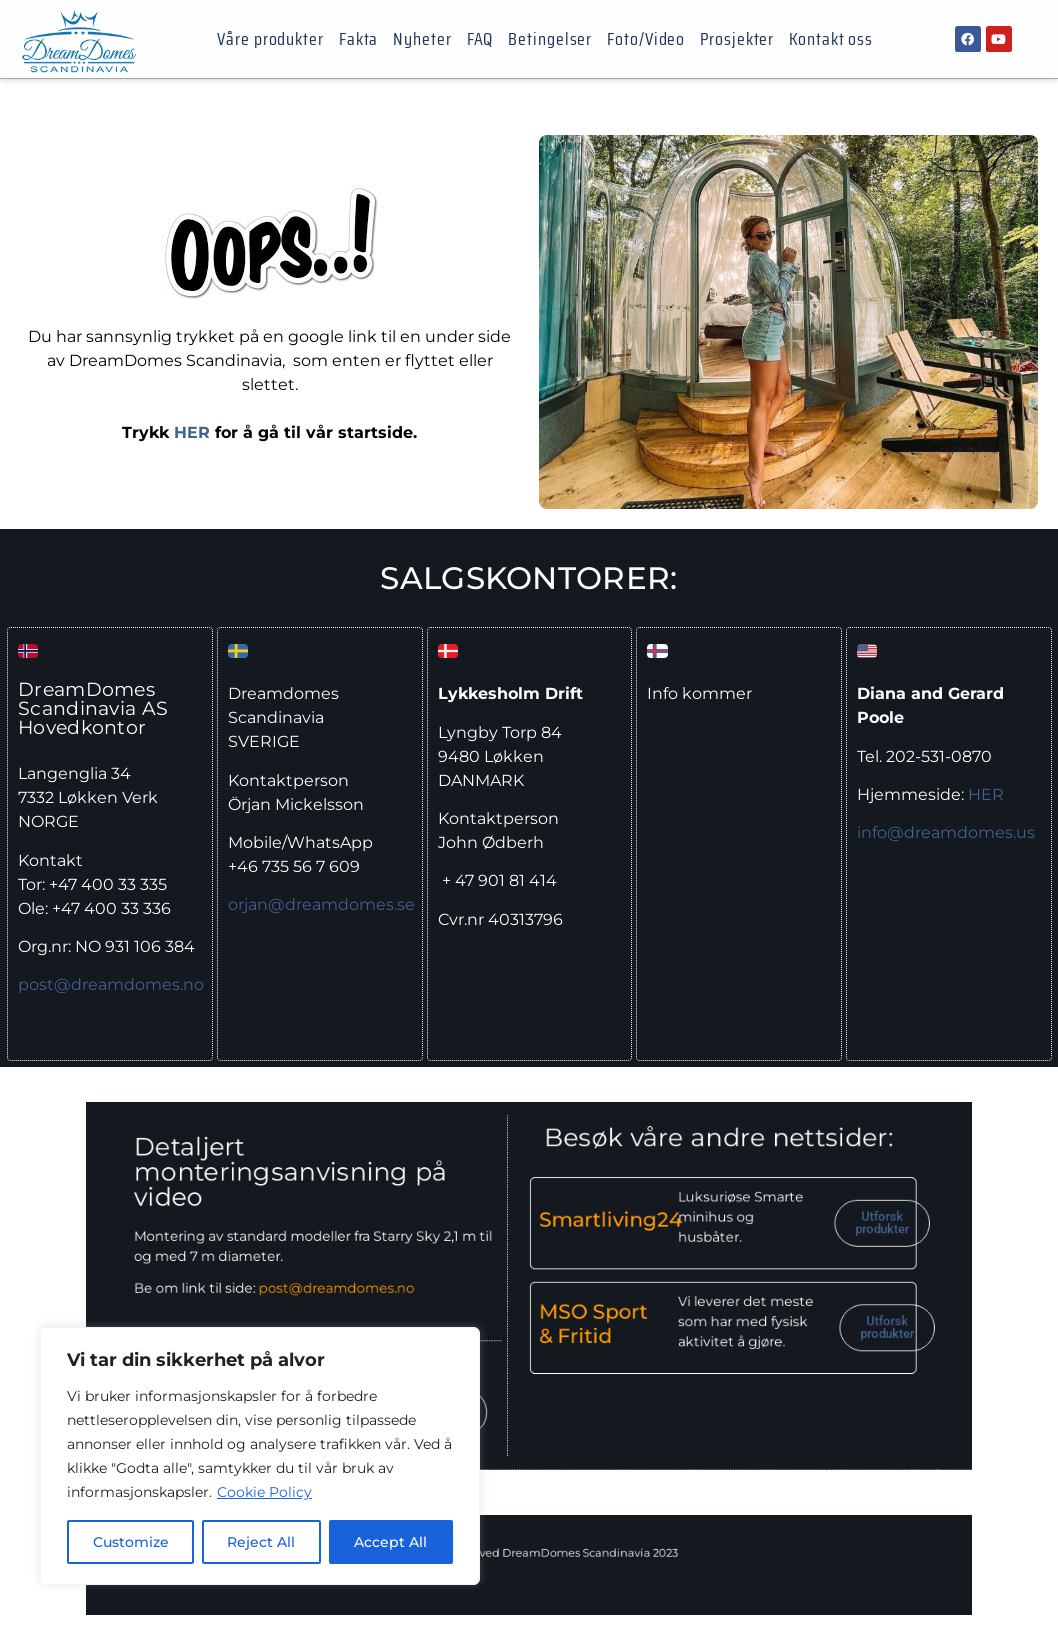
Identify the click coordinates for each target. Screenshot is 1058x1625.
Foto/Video (646, 39)
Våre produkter (270, 39)
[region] (260, 1456)
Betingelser (550, 39)
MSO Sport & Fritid (574, 1313)
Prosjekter (737, 39)
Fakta (359, 39)
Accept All (391, 1542)
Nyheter (422, 39)
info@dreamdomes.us (946, 832)
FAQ (480, 39)
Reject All (262, 1542)
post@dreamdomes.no (111, 984)
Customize (131, 1542)
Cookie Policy (264, 1492)
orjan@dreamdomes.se (321, 904)
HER (192, 432)
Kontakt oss (831, 39)
